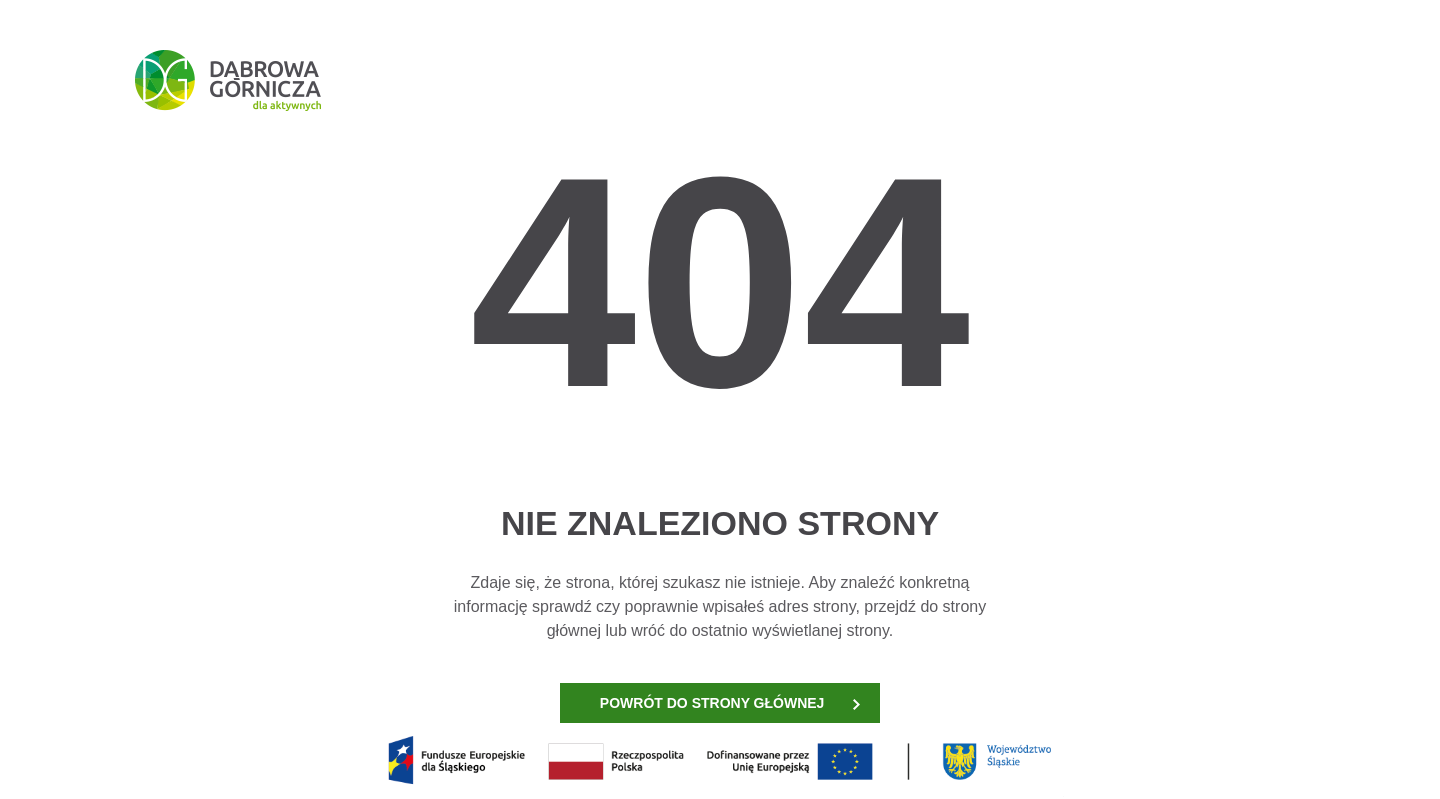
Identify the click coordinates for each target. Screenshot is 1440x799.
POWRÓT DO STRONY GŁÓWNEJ (730, 703)
